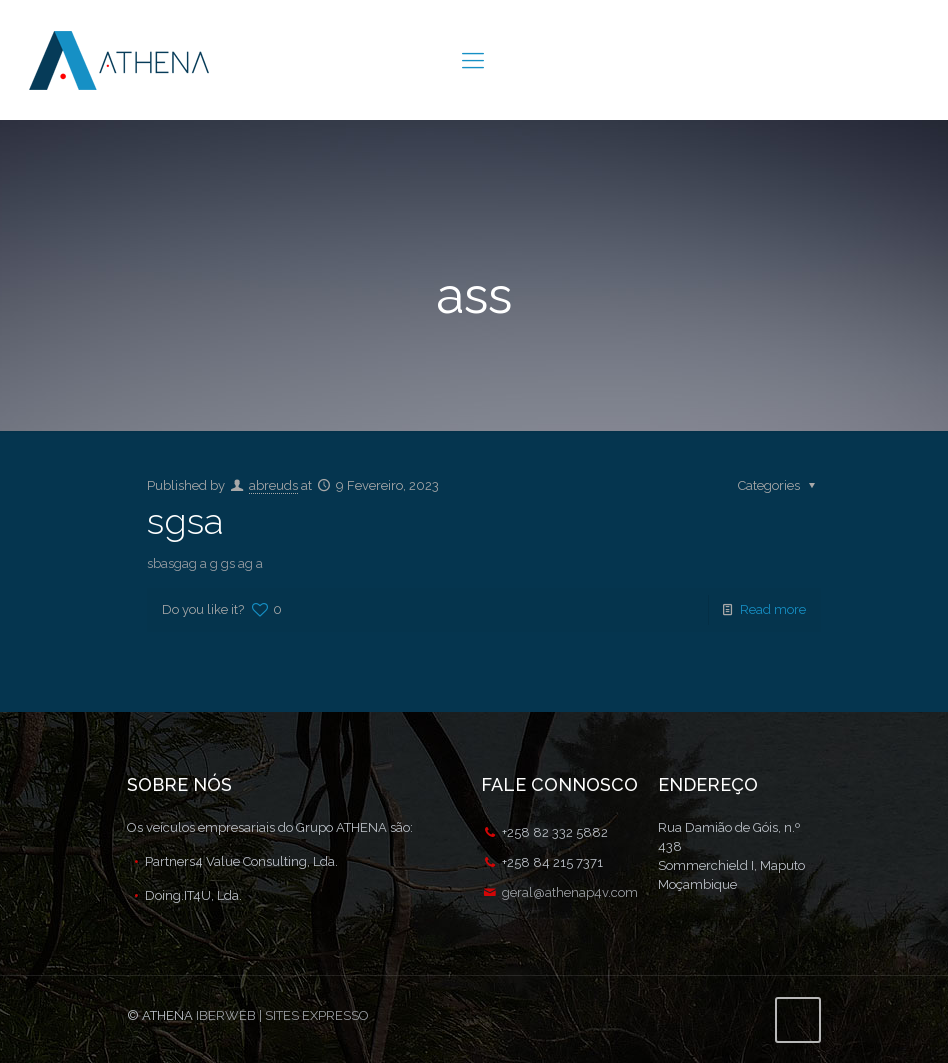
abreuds (273, 485)
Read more (773, 609)
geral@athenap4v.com (570, 892)
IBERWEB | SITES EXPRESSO (282, 1015)
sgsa (185, 521)
